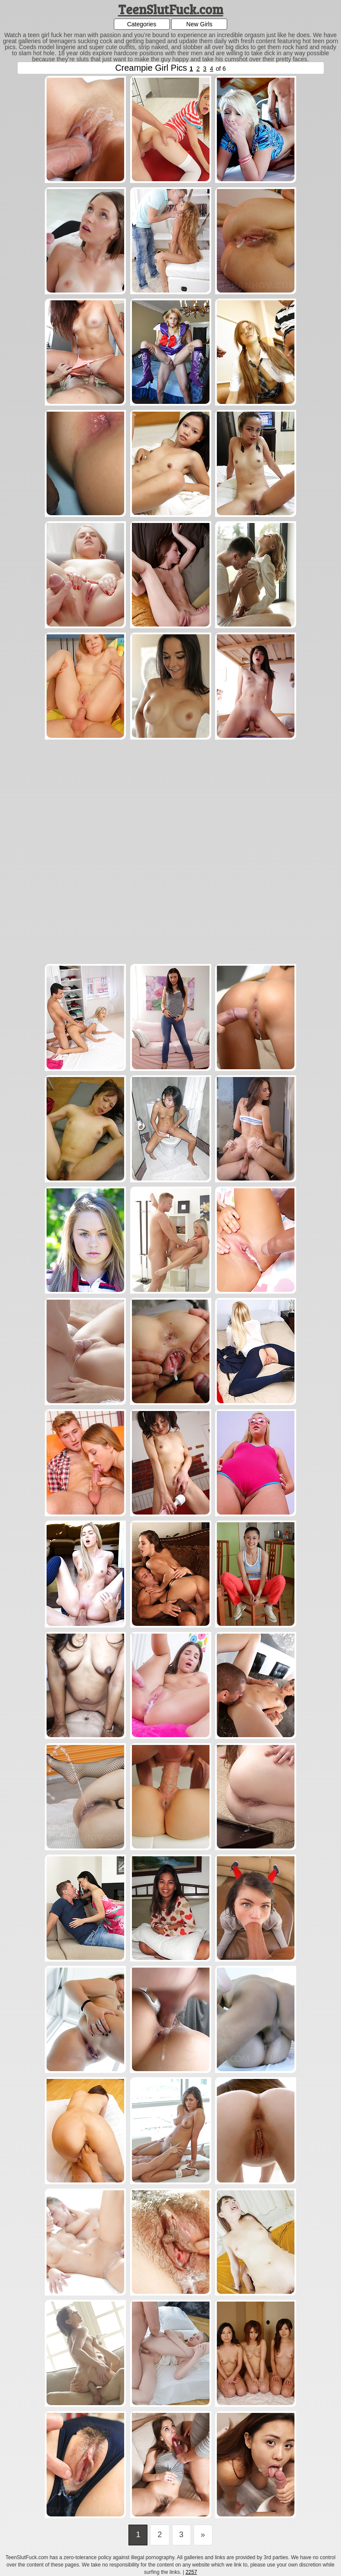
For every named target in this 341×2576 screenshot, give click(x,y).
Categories (141, 24)
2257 (191, 2572)
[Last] (203, 2535)
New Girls (199, 24)
